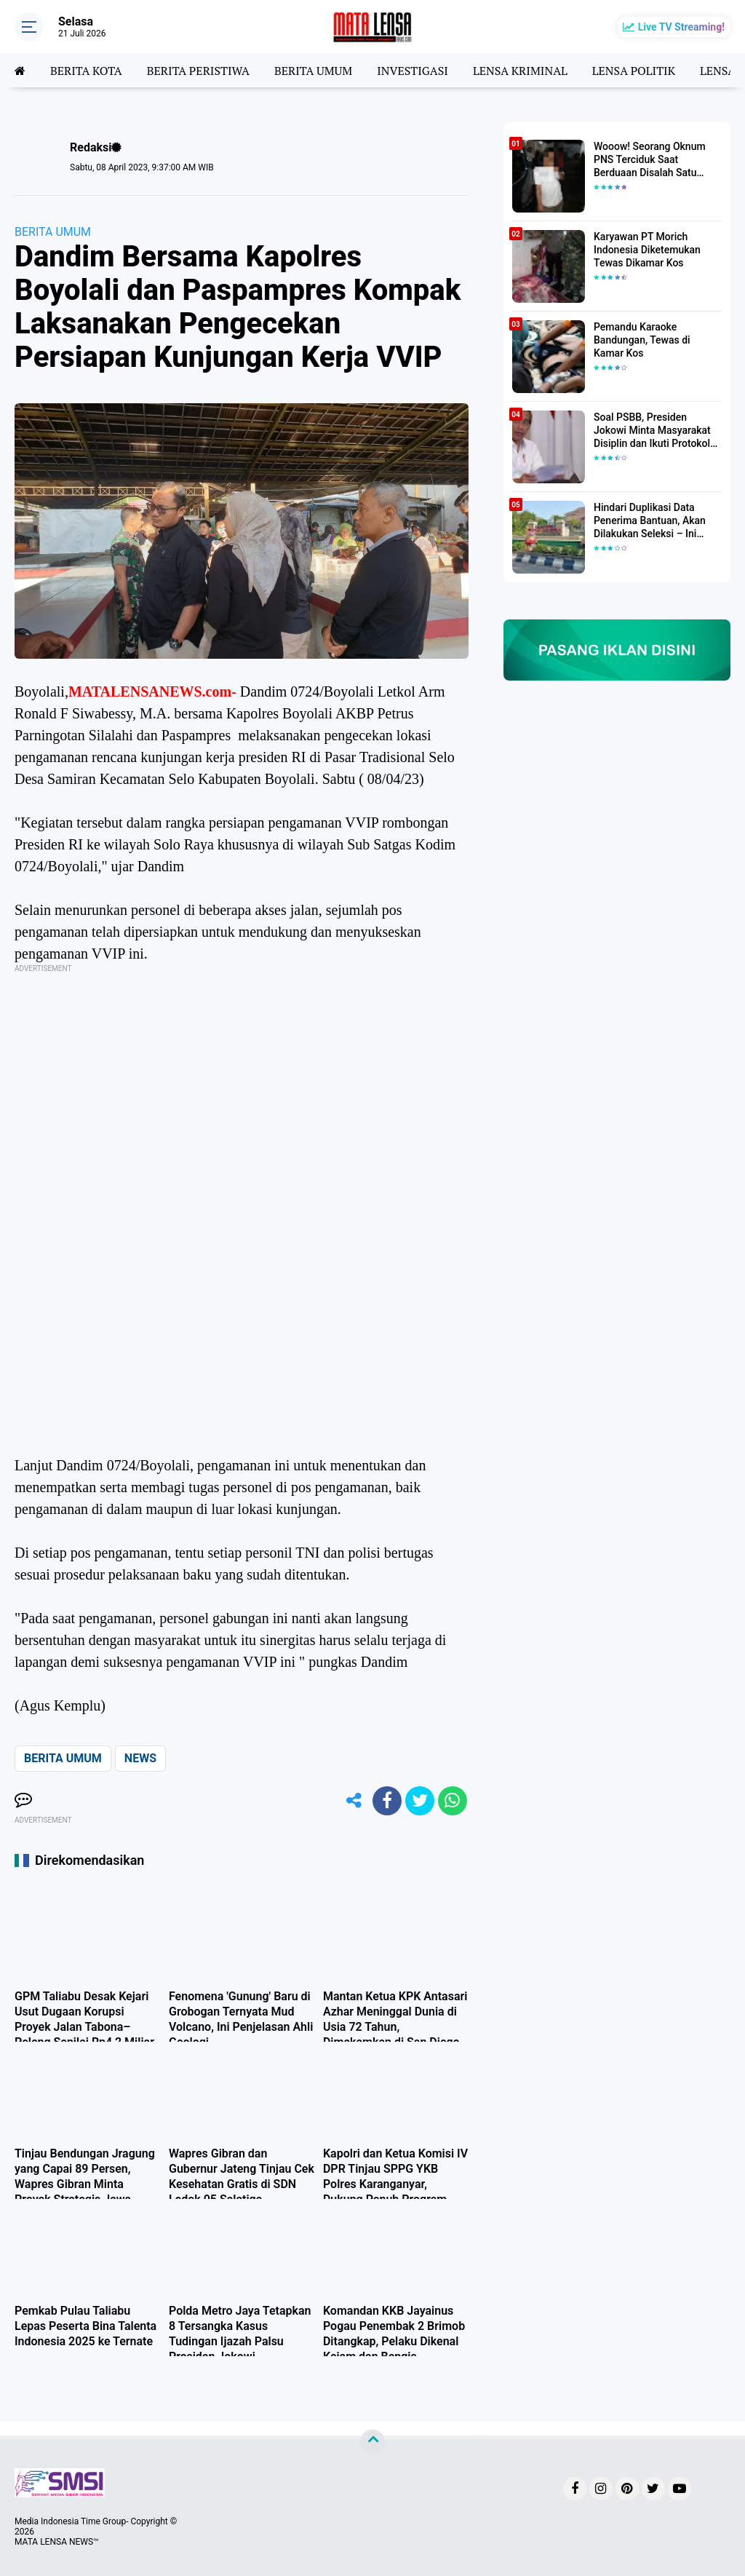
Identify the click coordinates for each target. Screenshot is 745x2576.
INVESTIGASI (412, 71)
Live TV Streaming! (681, 27)
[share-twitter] (419, 1800)
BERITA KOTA (86, 71)
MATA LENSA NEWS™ (57, 2542)
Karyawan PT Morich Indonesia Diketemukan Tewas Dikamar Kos (647, 250)
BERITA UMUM (313, 71)
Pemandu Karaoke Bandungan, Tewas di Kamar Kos (642, 340)
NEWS (140, 1758)
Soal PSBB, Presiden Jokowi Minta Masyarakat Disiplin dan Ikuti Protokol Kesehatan (652, 431)
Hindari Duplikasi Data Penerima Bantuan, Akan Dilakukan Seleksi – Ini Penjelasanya (650, 521)
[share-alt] (354, 1800)
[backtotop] (372, 2442)
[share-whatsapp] (452, 1800)
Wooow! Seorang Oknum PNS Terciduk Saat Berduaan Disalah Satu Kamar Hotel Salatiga (650, 160)
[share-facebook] (387, 1800)
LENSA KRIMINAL (520, 71)
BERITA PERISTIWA (198, 71)
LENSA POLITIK (633, 71)
